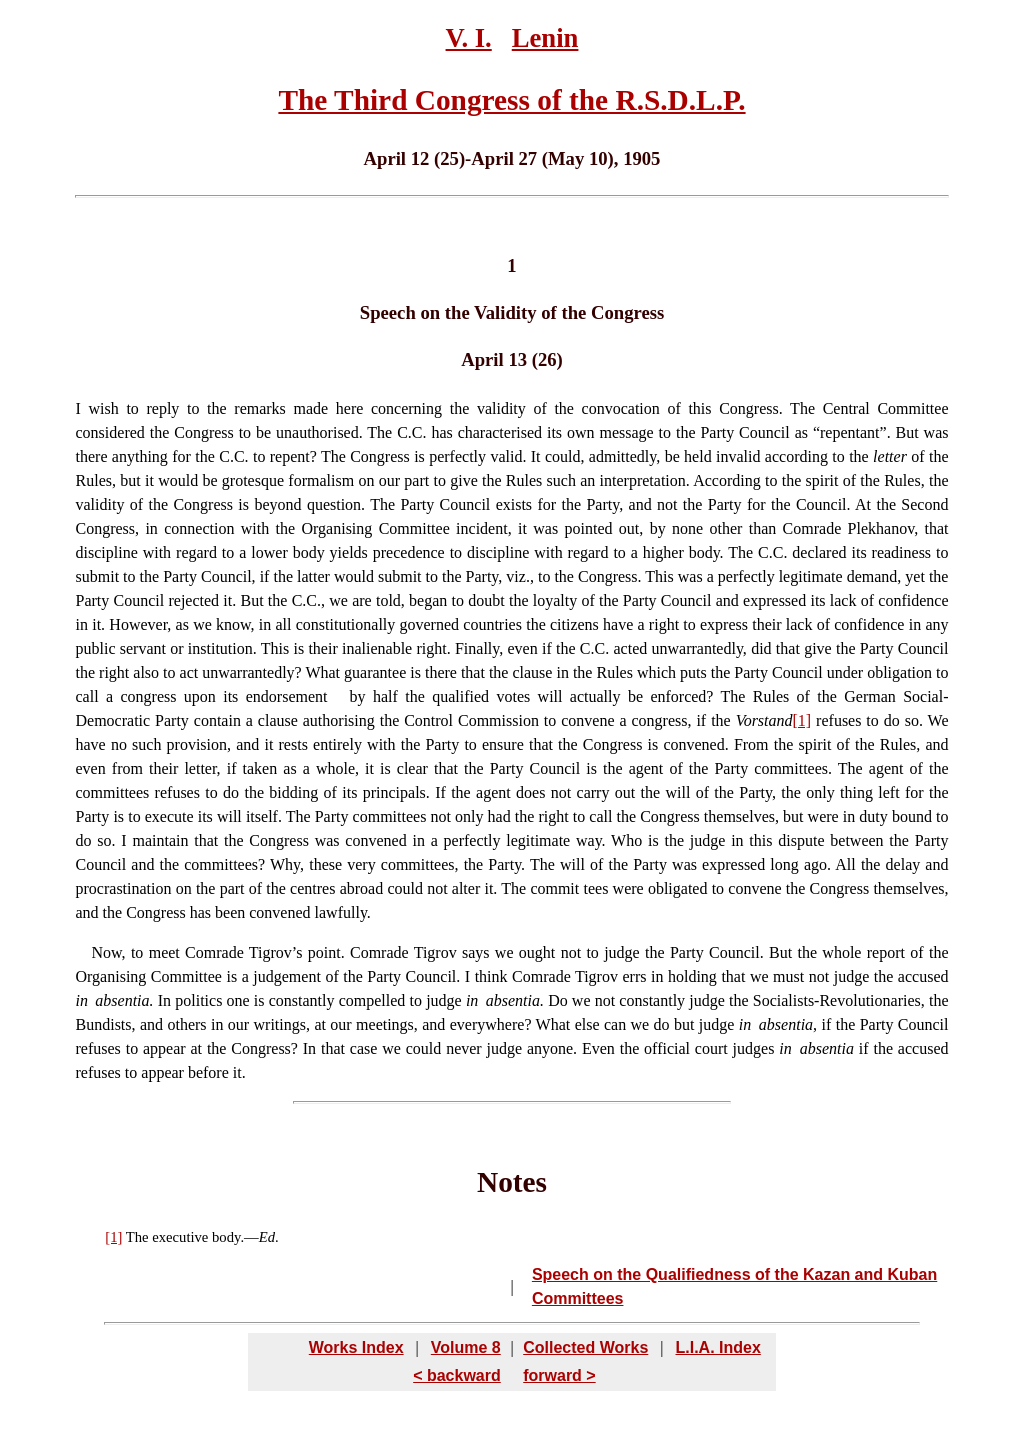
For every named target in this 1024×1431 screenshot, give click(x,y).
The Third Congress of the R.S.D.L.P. (511, 100)
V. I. (469, 38)
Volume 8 (466, 1347)
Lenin (545, 38)
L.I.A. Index (717, 1347)
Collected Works (585, 1347)
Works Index (356, 1347)
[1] (802, 720)
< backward (457, 1375)
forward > (559, 1375)
